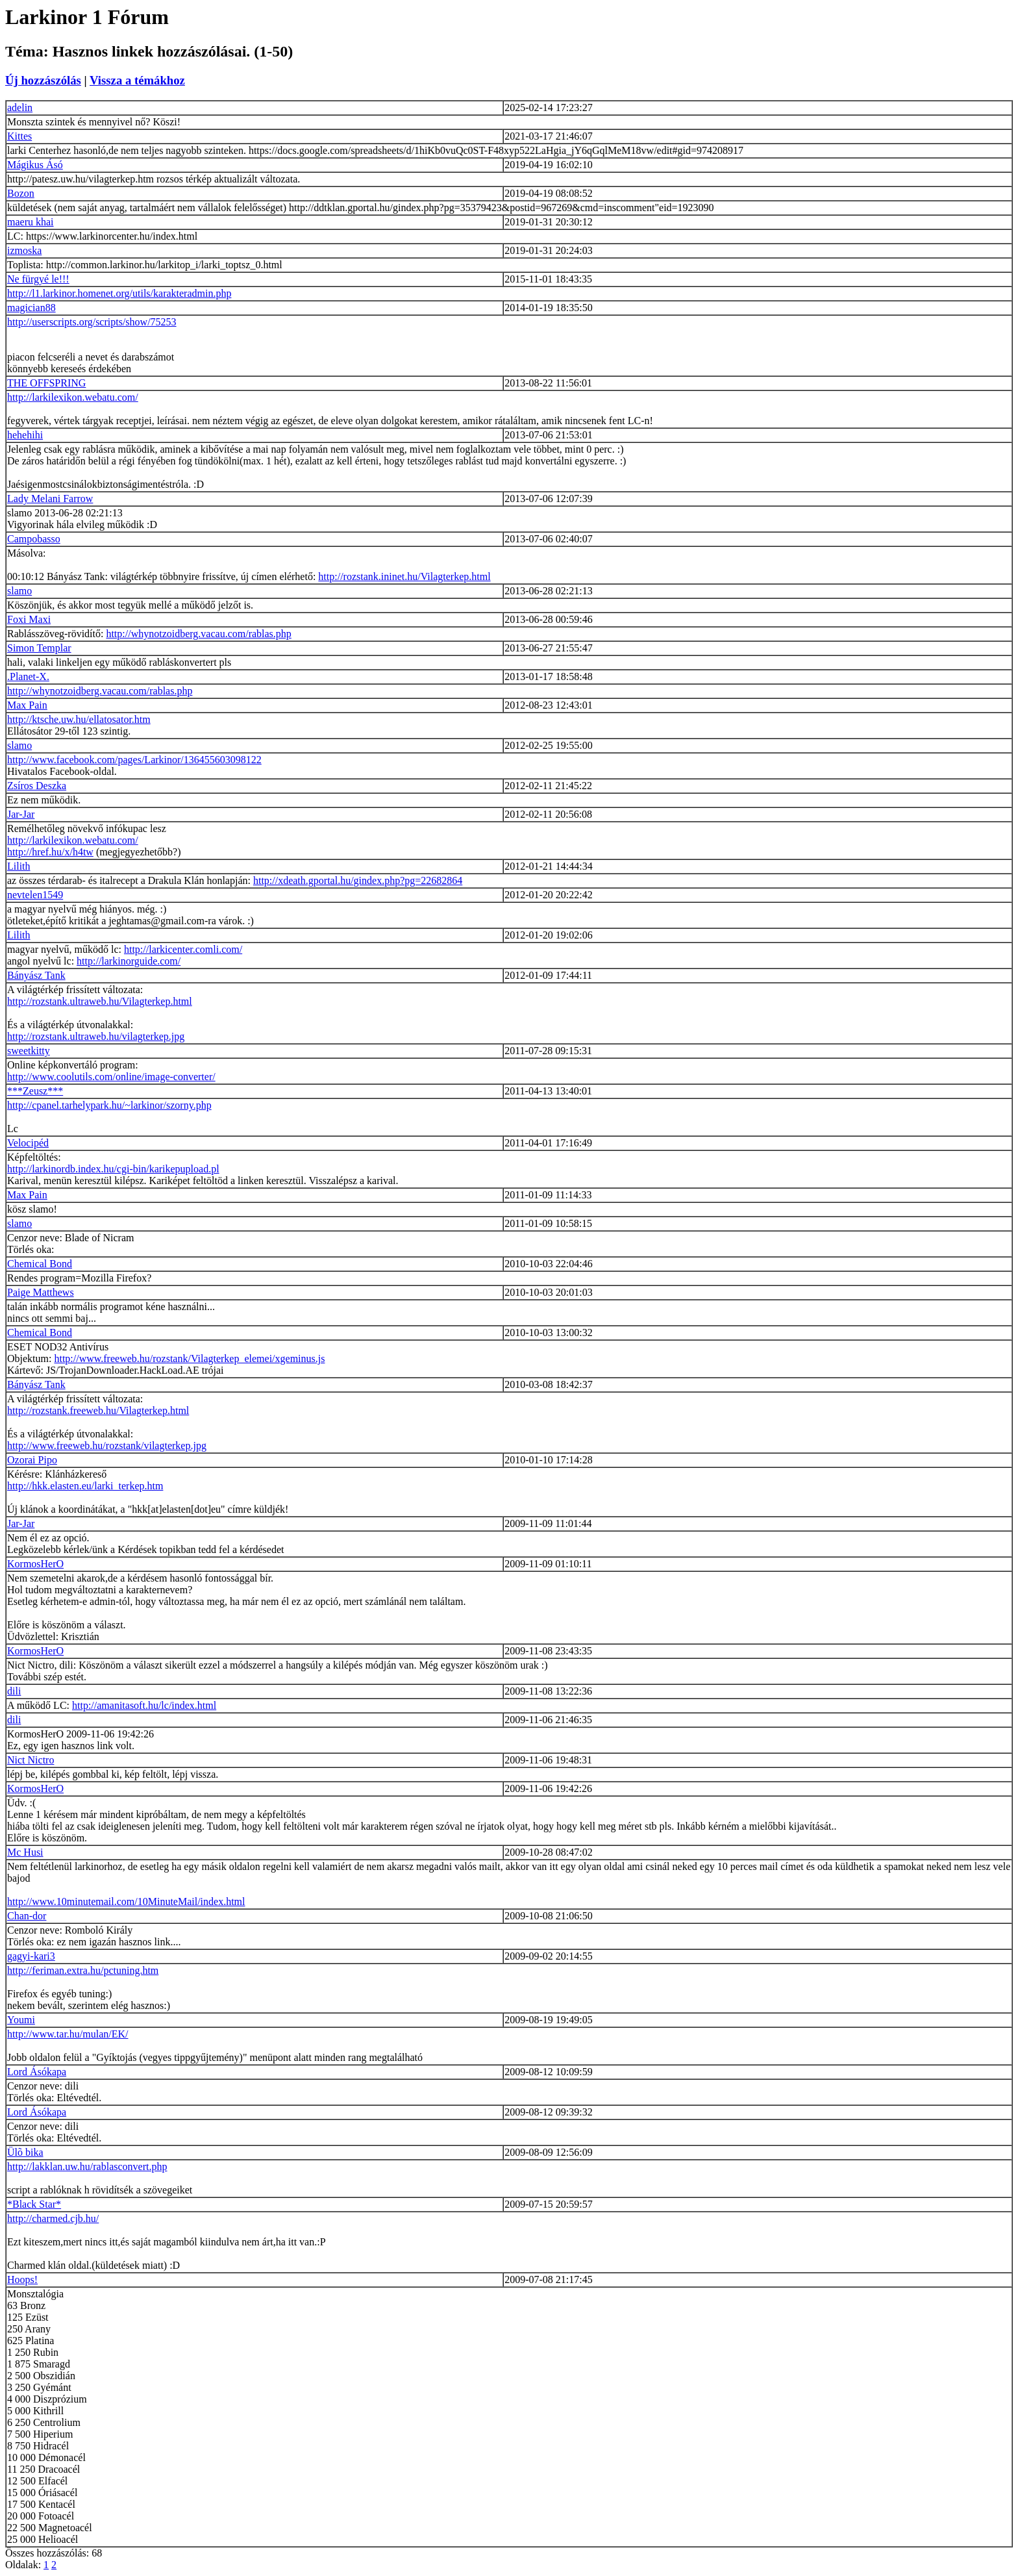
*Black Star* (34, 2204)
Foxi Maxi (29, 619)
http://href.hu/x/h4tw (50, 851)
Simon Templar (39, 647)
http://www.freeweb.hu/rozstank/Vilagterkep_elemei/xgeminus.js (189, 1358)
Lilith (19, 866)
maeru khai (30, 221)
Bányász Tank (36, 975)
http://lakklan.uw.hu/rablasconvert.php (87, 2166)
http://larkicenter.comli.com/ (183, 949)
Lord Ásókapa (36, 2071)
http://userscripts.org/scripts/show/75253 (92, 321)
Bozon (20, 193)
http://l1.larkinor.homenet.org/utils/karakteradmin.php (119, 293)
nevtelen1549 (35, 894)
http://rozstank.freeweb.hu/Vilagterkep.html (98, 1410)
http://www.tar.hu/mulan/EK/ (68, 2033)
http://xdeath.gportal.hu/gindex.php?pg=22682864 (357, 880)
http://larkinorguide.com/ (128, 960)
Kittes (19, 136)
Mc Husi (25, 1852)
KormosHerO (35, 1563)
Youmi (21, 2019)
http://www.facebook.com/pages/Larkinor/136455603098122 (134, 759)
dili (14, 1691)
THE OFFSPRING (46, 382)
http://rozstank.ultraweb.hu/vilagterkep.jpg (95, 1036)
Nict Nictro (30, 1759)
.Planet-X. (28, 676)
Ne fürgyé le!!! (38, 278)
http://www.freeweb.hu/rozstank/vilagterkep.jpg (106, 1445)
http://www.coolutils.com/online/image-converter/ (111, 1076)
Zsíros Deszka (36, 785)
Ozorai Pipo (32, 1459)
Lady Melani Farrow (50, 498)
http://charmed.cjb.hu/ (53, 2218)
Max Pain (27, 705)
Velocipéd (28, 1142)
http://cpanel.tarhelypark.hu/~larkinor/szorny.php (109, 1105)
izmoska (24, 250)
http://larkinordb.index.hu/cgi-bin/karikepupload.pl (113, 1168)
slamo (19, 590)
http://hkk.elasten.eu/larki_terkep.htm (85, 1485)
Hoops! (22, 2279)
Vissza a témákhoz (137, 80)
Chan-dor (26, 1915)
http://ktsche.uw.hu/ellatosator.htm (79, 719)
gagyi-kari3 (31, 1956)
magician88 (31, 307)
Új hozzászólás (43, 80)
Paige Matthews (40, 1292)
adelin (19, 107)
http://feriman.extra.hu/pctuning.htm (82, 1970)
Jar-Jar (20, 814)
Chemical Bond (39, 1263)
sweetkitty (28, 1050)
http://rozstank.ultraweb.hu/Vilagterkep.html (99, 1001)
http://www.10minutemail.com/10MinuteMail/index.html (126, 1901)
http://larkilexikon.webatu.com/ (72, 397)
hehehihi (25, 434)
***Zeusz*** (35, 1090)
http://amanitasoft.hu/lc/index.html (144, 1705)
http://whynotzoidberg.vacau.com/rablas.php (198, 633)
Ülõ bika (25, 2152)
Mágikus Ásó (35, 164)
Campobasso (33, 538)
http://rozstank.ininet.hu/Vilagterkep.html (404, 576)
